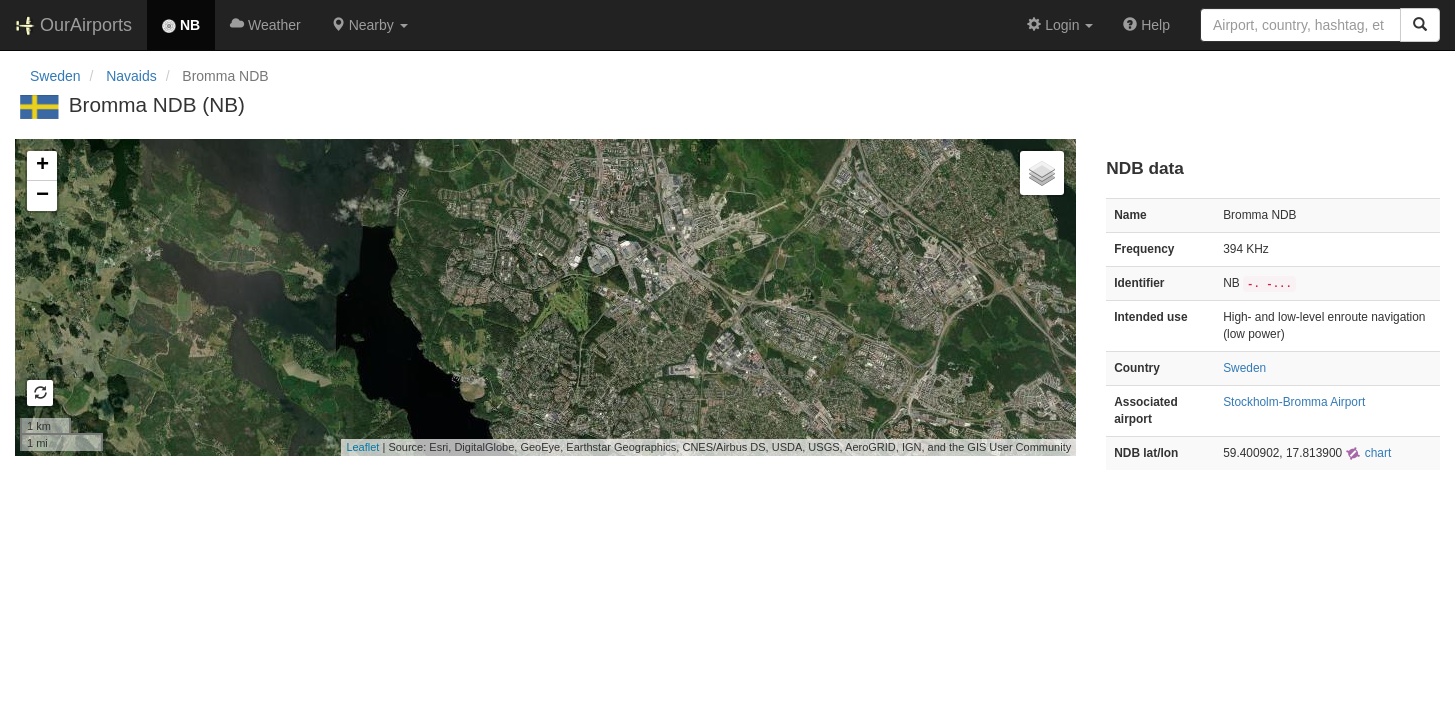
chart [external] (1368, 453)
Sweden (55, 76)
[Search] (1420, 25)
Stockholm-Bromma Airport (1294, 402)
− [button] (42, 196)
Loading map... (543, 297)
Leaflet (362, 447)
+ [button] (42, 166)
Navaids (131, 76)
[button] (369, 25)
